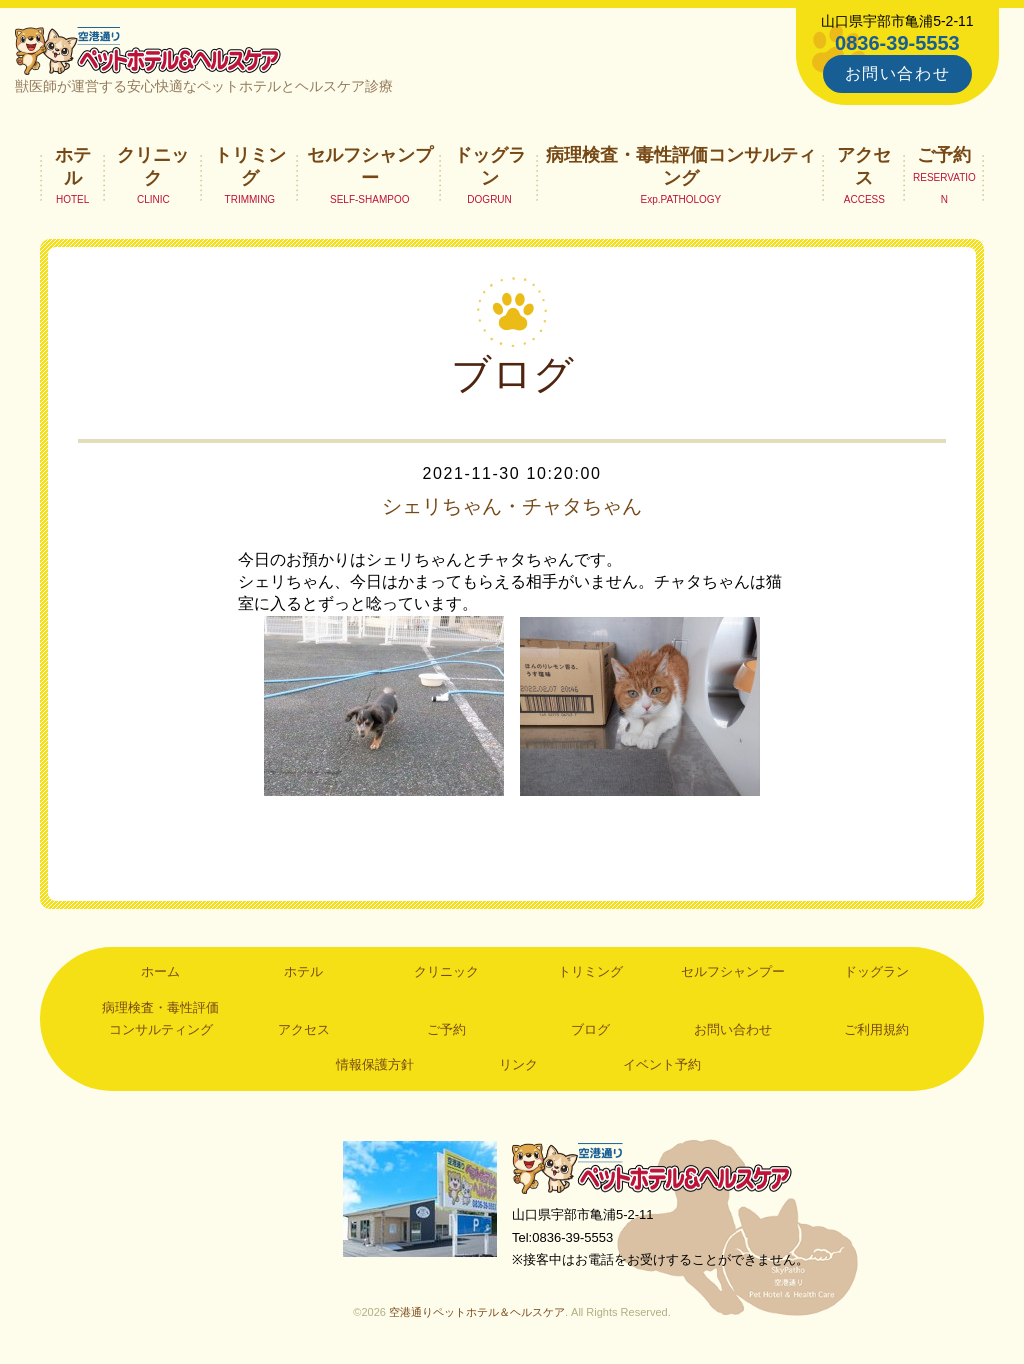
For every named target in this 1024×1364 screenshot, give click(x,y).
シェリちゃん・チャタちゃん (512, 506)
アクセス (864, 166)
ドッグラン (490, 166)
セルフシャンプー (370, 166)
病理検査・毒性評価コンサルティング (681, 166)
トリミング (250, 166)
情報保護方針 (375, 1064)
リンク (518, 1064)
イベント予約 (662, 1064)
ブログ (590, 1029)
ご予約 (944, 155)
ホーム (160, 971)
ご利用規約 (876, 1029)
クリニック (153, 166)
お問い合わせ (898, 73)
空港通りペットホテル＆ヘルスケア (652, 1167)
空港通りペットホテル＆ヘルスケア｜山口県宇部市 (148, 50)
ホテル (73, 166)
